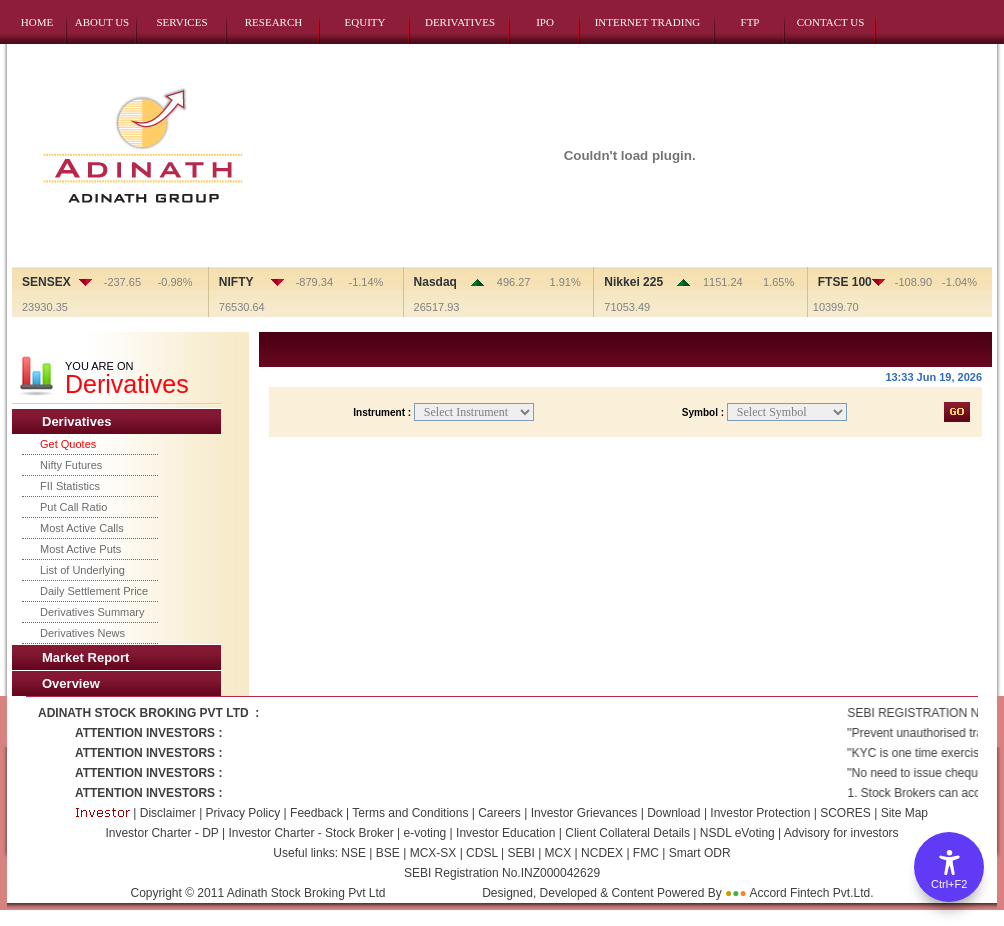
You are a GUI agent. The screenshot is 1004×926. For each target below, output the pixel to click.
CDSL (480, 853)
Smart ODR (697, 853)
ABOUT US (102, 22)
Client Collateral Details (627, 833)
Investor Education (505, 833)
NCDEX (600, 853)
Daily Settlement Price (94, 591)
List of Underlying (82, 570)
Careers (501, 813)
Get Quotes (68, 444)
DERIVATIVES (460, 22)
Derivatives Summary (92, 612)
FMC (644, 853)
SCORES (847, 813)
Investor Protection (761, 813)
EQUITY (365, 22)
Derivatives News (82, 633)
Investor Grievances (584, 813)
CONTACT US (831, 22)
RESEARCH (273, 22)
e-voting (425, 833)
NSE (353, 853)
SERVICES (181, 22)
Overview (71, 683)
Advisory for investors (841, 833)
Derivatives (76, 421)
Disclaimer (167, 813)
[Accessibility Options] (949, 867)
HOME (37, 22)
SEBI (519, 853)
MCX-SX (432, 853)
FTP (750, 22)
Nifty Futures (71, 465)
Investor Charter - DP (161, 833)
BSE (389, 853)
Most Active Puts (80, 549)
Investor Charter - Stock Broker (310, 833)
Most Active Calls (82, 528)
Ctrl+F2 (949, 884)
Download (673, 813)
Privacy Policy (241, 813)
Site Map (904, 813)
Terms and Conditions (411, 813)
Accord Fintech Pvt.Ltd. (811, 893)
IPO (545, 22)
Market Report (85, 657)
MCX (557, 853)
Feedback (316, 813)
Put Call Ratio (73, 507)
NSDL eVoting (737, 833)
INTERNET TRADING (648, 22)
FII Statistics (70, 486)
